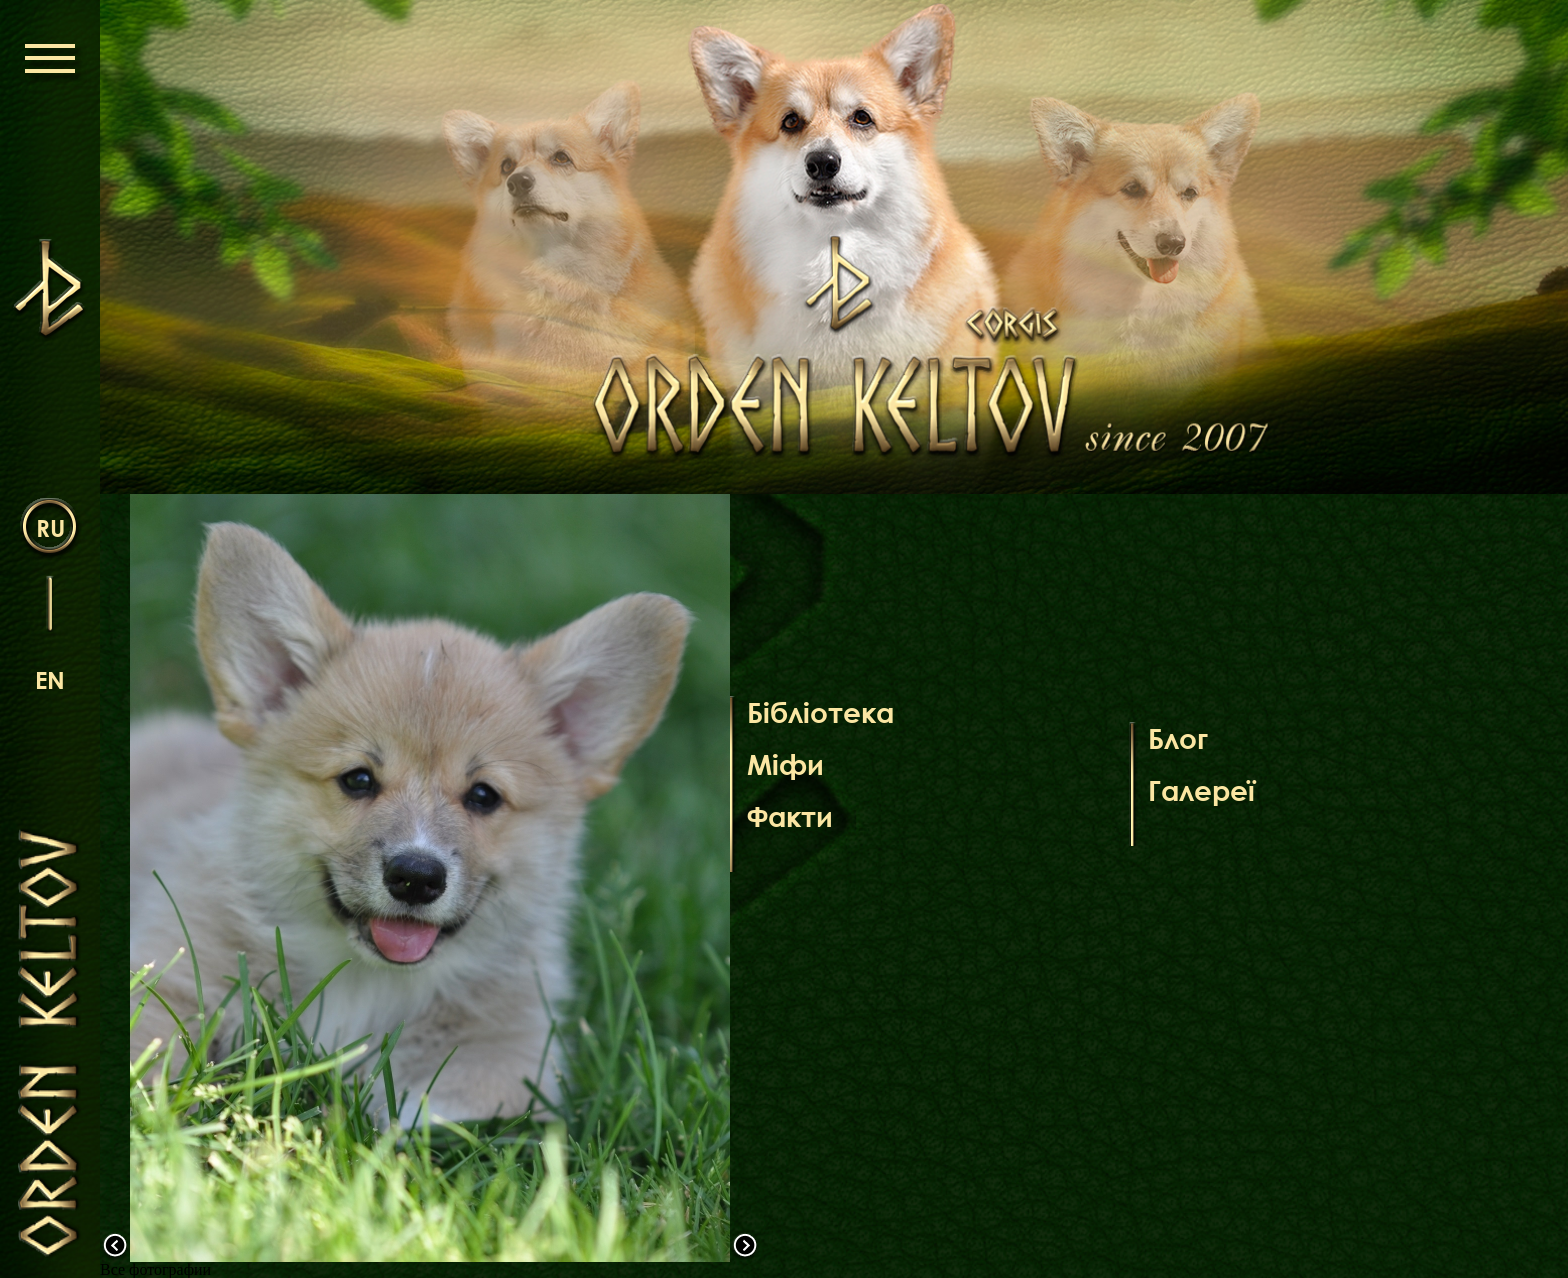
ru (50, 527)
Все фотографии (155, 1269)
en (50, 679)
